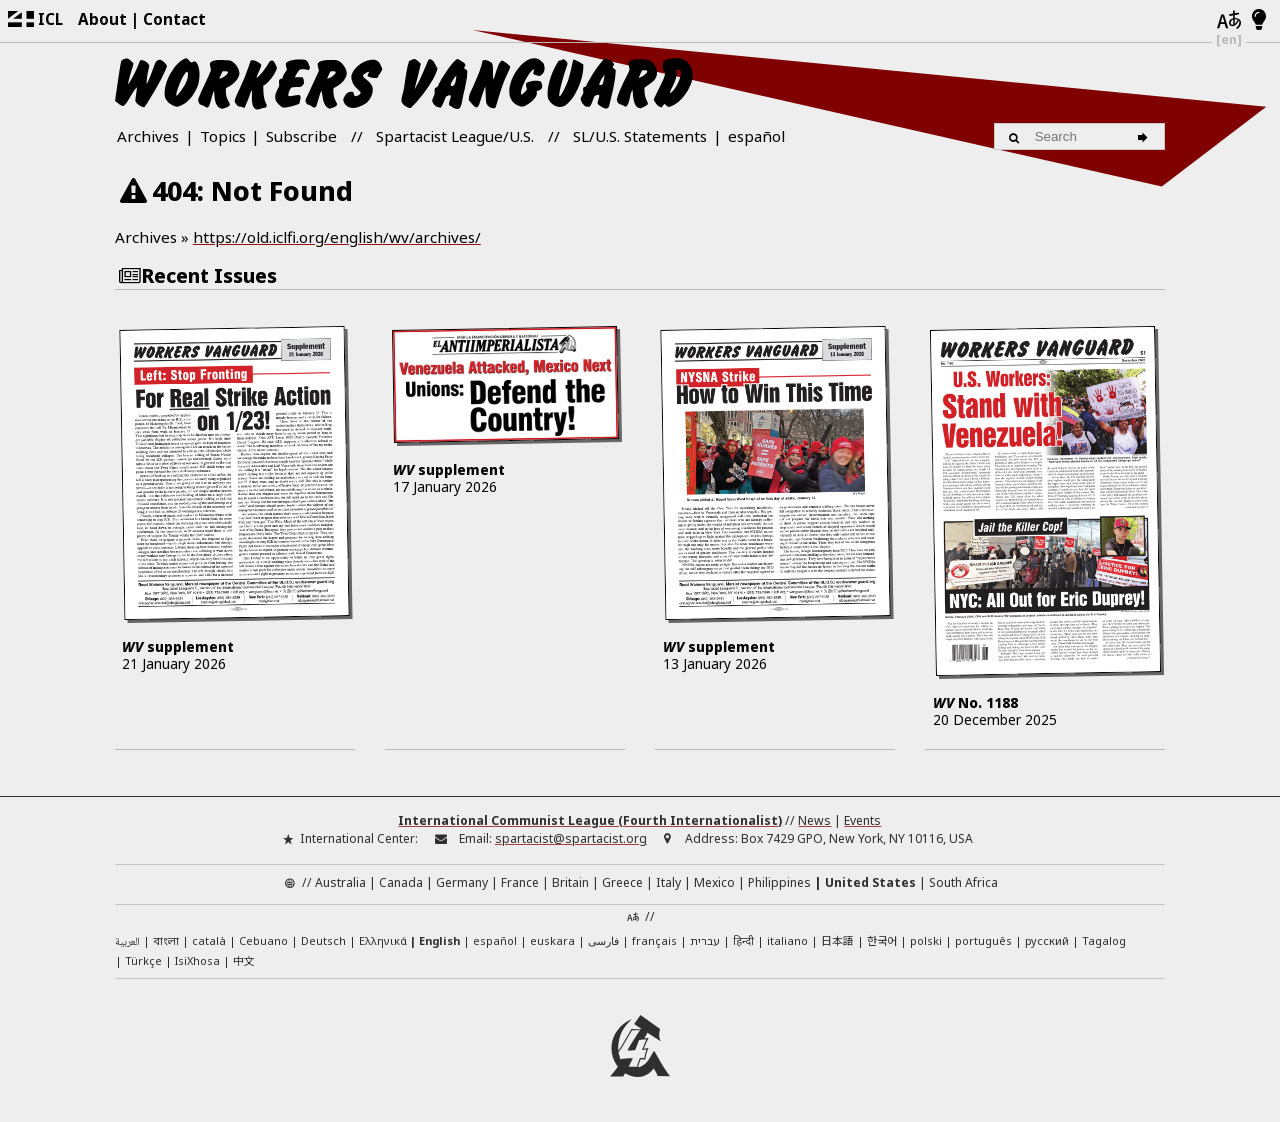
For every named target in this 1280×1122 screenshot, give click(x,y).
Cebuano (263, 940)
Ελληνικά (383, 940)
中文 (244, 960)
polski (926, 940)
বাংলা (166, 942)
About (102, 19)
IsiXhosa (197, 960)
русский (1047, 940)
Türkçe (143, 960)
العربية (127, 942)
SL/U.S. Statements (640, 136)
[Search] (1145, 136)
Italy (668, 882)
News (814, 820)
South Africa (963, 882)
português (983, 940)
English (439, 940)
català (209, 940)
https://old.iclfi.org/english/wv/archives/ (337, 237)
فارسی (603, 940)
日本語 (837, 940)
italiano (787, 940)
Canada (401, 882)
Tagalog (1104, 940)
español (756, 136)
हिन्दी (743, 940)
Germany (462, 882)
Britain (570, 882)
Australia (340, 882)
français (654, 940)
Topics (223, 136)
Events (862, 820)
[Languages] (1229, 21)
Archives (148, 136)
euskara (552, 940)
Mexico (714, 882)
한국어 (882, 940)
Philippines (779, 882)
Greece (622, 882)
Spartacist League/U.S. (455, 136)
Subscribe (301, 136)
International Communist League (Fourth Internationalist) (590, 820)
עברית (705, 940)
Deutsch (323, 940)
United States (870, 882)
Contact (174, 19)
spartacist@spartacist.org (571, 838)
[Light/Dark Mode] (1259, 21)
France (520, 882)
